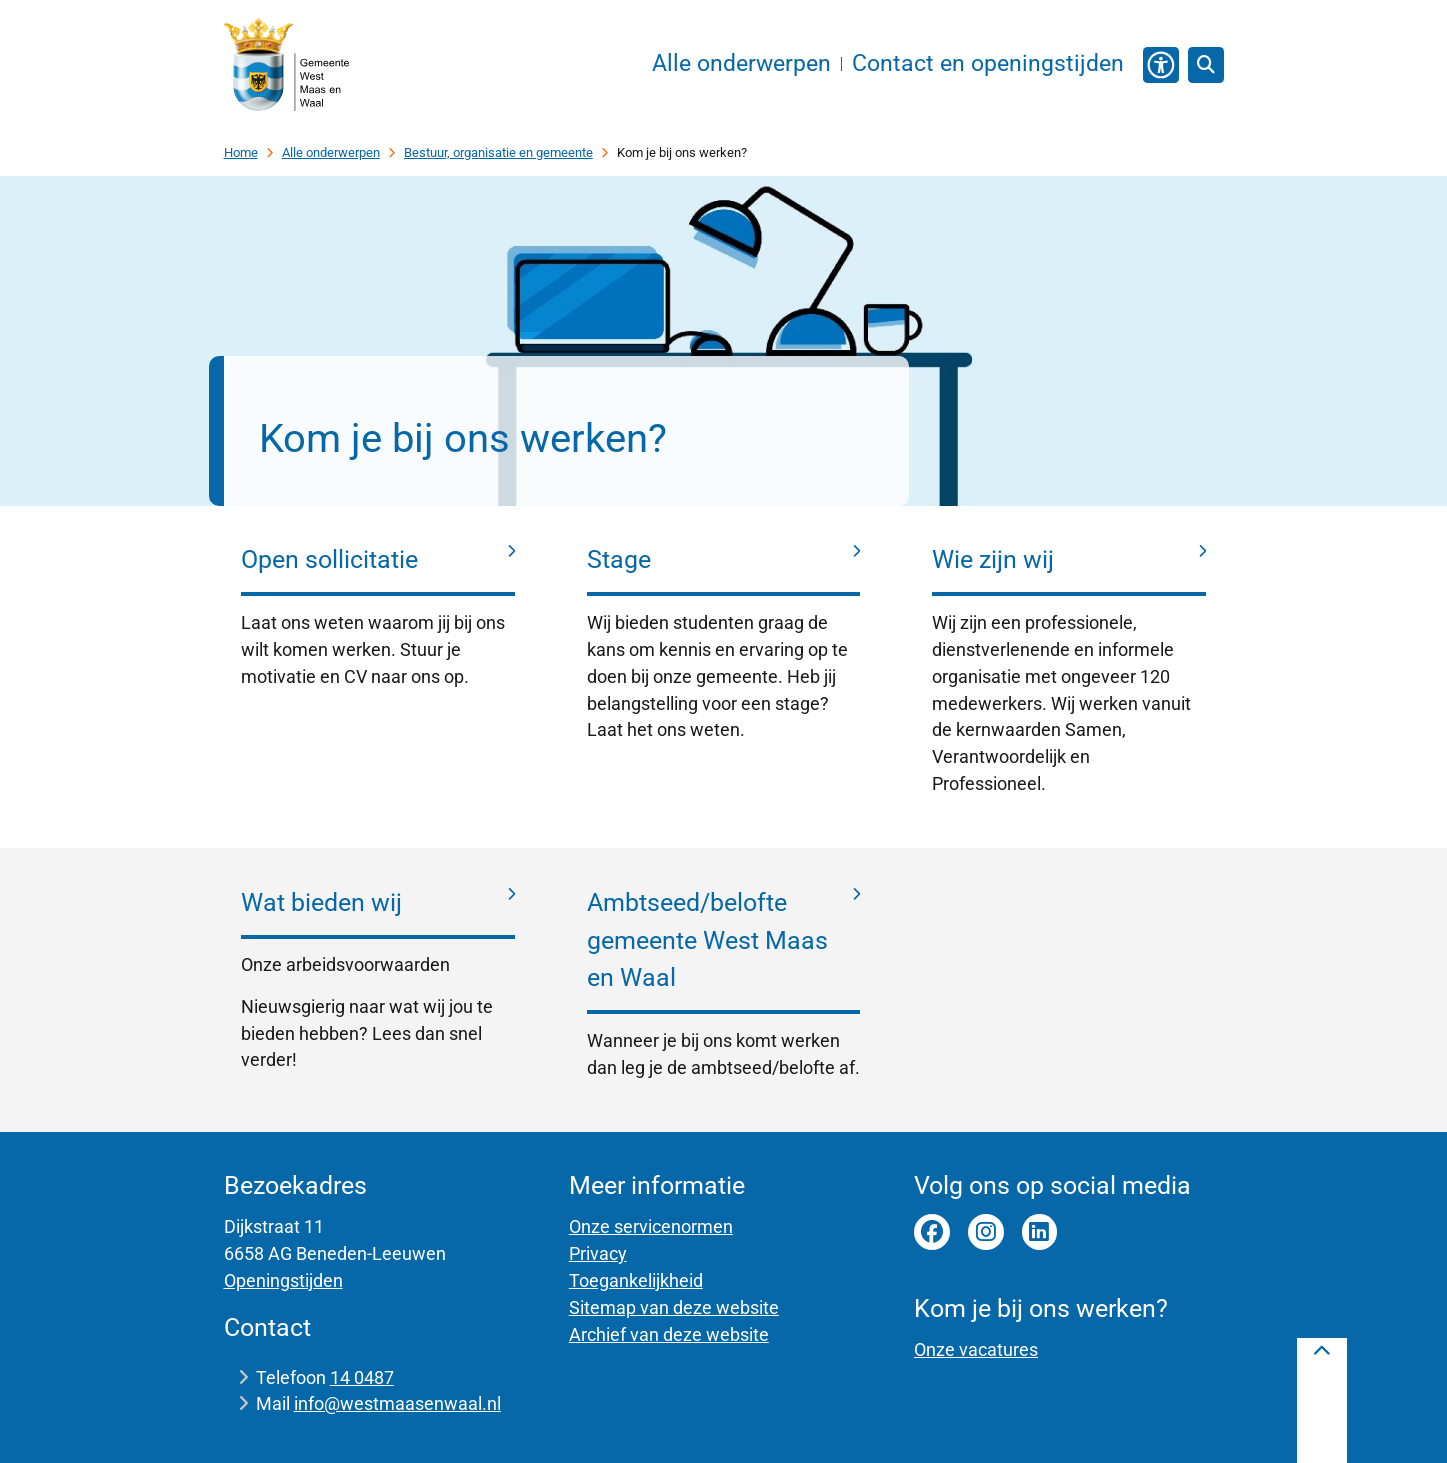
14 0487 (362, 1377)
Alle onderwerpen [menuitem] (741, 63)
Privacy (598, 1253)
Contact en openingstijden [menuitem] (988, 63)
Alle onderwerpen (331, 152)
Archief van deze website (669, 1334)
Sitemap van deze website (674, 1307)
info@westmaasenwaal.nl (397, 1403)
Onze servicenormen (651, 1226)
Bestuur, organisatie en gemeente (498, 152)
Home (241, 152)
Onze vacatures (976, 1349)
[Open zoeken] (1206, 65)
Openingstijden (283, 1280)
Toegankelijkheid (636, 1280)
